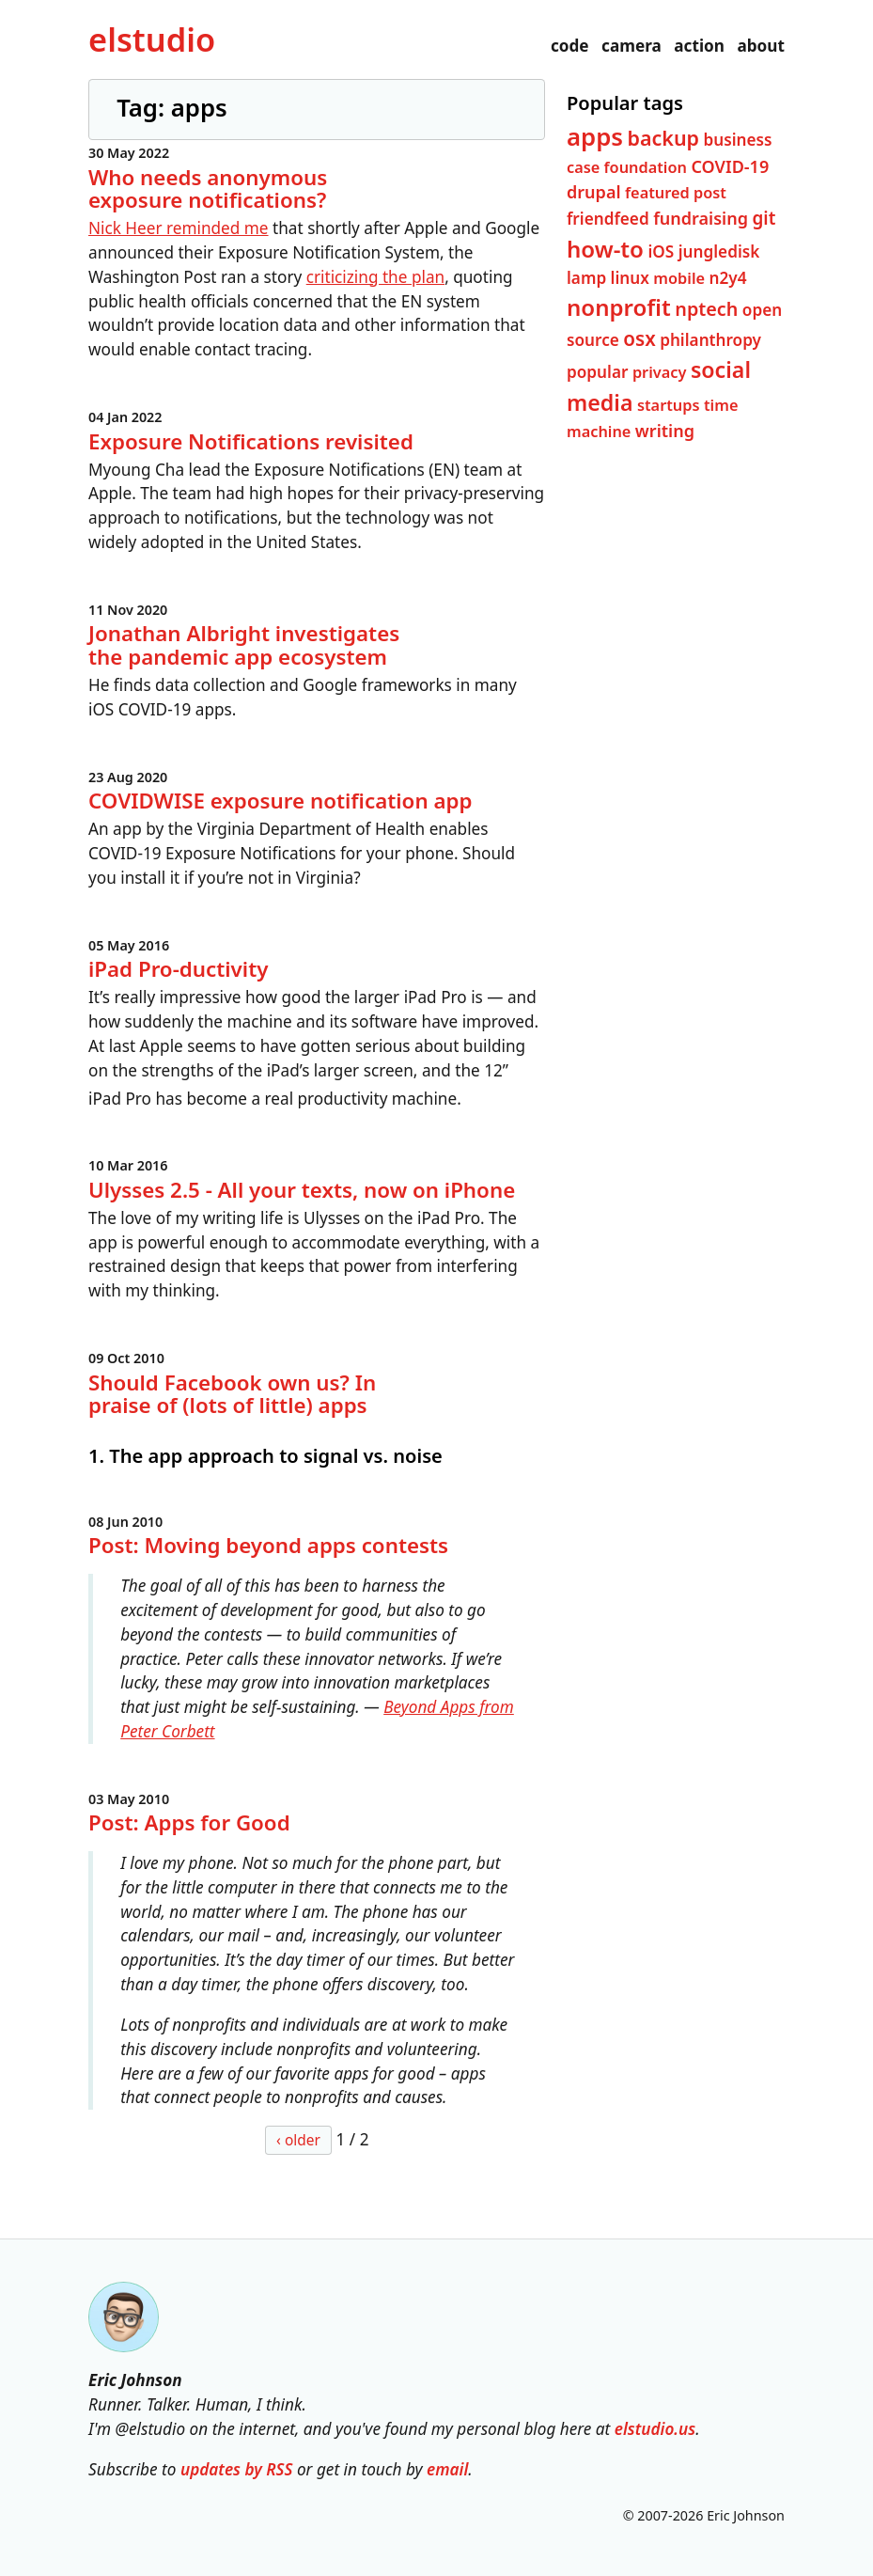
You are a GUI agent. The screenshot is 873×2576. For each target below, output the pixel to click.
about (761, 45)
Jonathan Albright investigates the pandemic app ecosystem (243, 645)
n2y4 (727, 278)
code (570, 45)
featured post (675, 192)
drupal (594, 192)
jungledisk (719, 251)
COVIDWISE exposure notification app (280, 800)
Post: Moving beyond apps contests (268, 1545)
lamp (586, 278)
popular (597, 372)
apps (595, 135)
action (699, 45)
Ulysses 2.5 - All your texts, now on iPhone (301, 1188)
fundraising (700, 218)
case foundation (627, 167)
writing (664, 430)
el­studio (151, 39)
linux (630, 278)
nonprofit (619, 306)
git (763, 218)
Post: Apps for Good (189, 1822)
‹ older (298, 2139)
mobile (679, 278)
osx (639, 338)
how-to (605, 248)
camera (631, 45)
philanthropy (710, 340)
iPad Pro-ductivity (178, 968)
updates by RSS (236, 2469)
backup (663, 136)
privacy (659, 372)
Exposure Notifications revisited (250, 440)
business (737, 138)
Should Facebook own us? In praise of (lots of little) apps (232, 1393)
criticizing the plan (375, 277)
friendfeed (608, 218)
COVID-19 (730, 166)
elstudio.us (655, 2429)
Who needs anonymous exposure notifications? (207, 188)
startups (668, 404)
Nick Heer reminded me (178, 228)
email (447, 2469)
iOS (660, 251)
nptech (706, 309)
